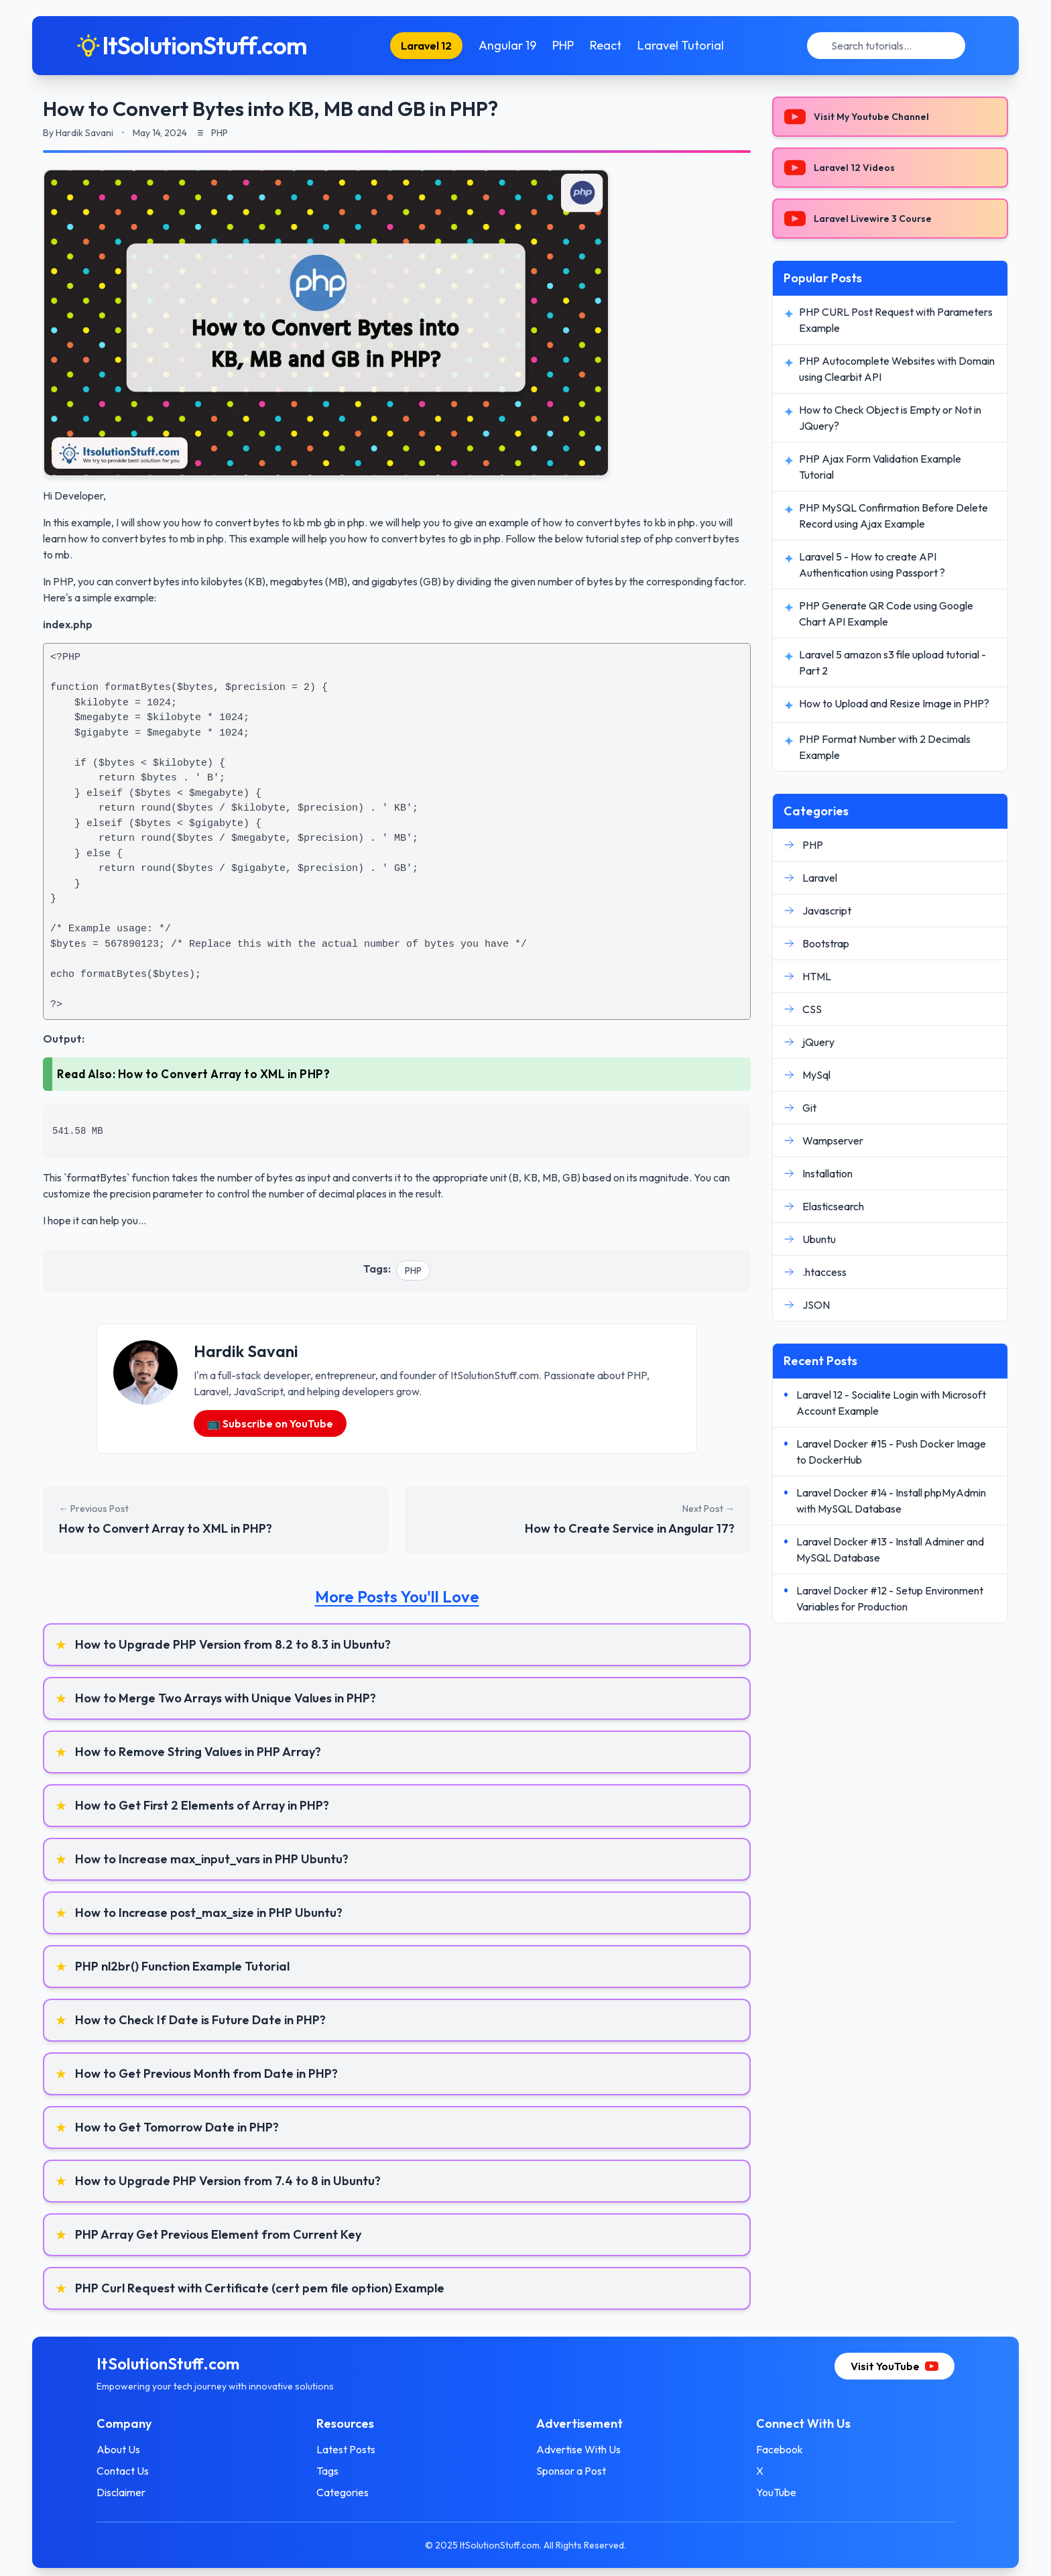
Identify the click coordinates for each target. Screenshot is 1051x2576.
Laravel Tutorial (680, 45)
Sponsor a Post (571, 2470)
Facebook (779, 2449)
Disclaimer (121, 2492)
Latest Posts (345, 2449)
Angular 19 (507, 45)
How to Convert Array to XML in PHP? (224, 1074)
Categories (342, 2492)
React (605, 45)
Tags (327, 2470)
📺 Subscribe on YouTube (270, 1423)
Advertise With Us (578, 2449)
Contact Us (123, 2470)
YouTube (776, 2492)
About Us (118, 2449)
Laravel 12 (426, 45)
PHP (563, 45)
